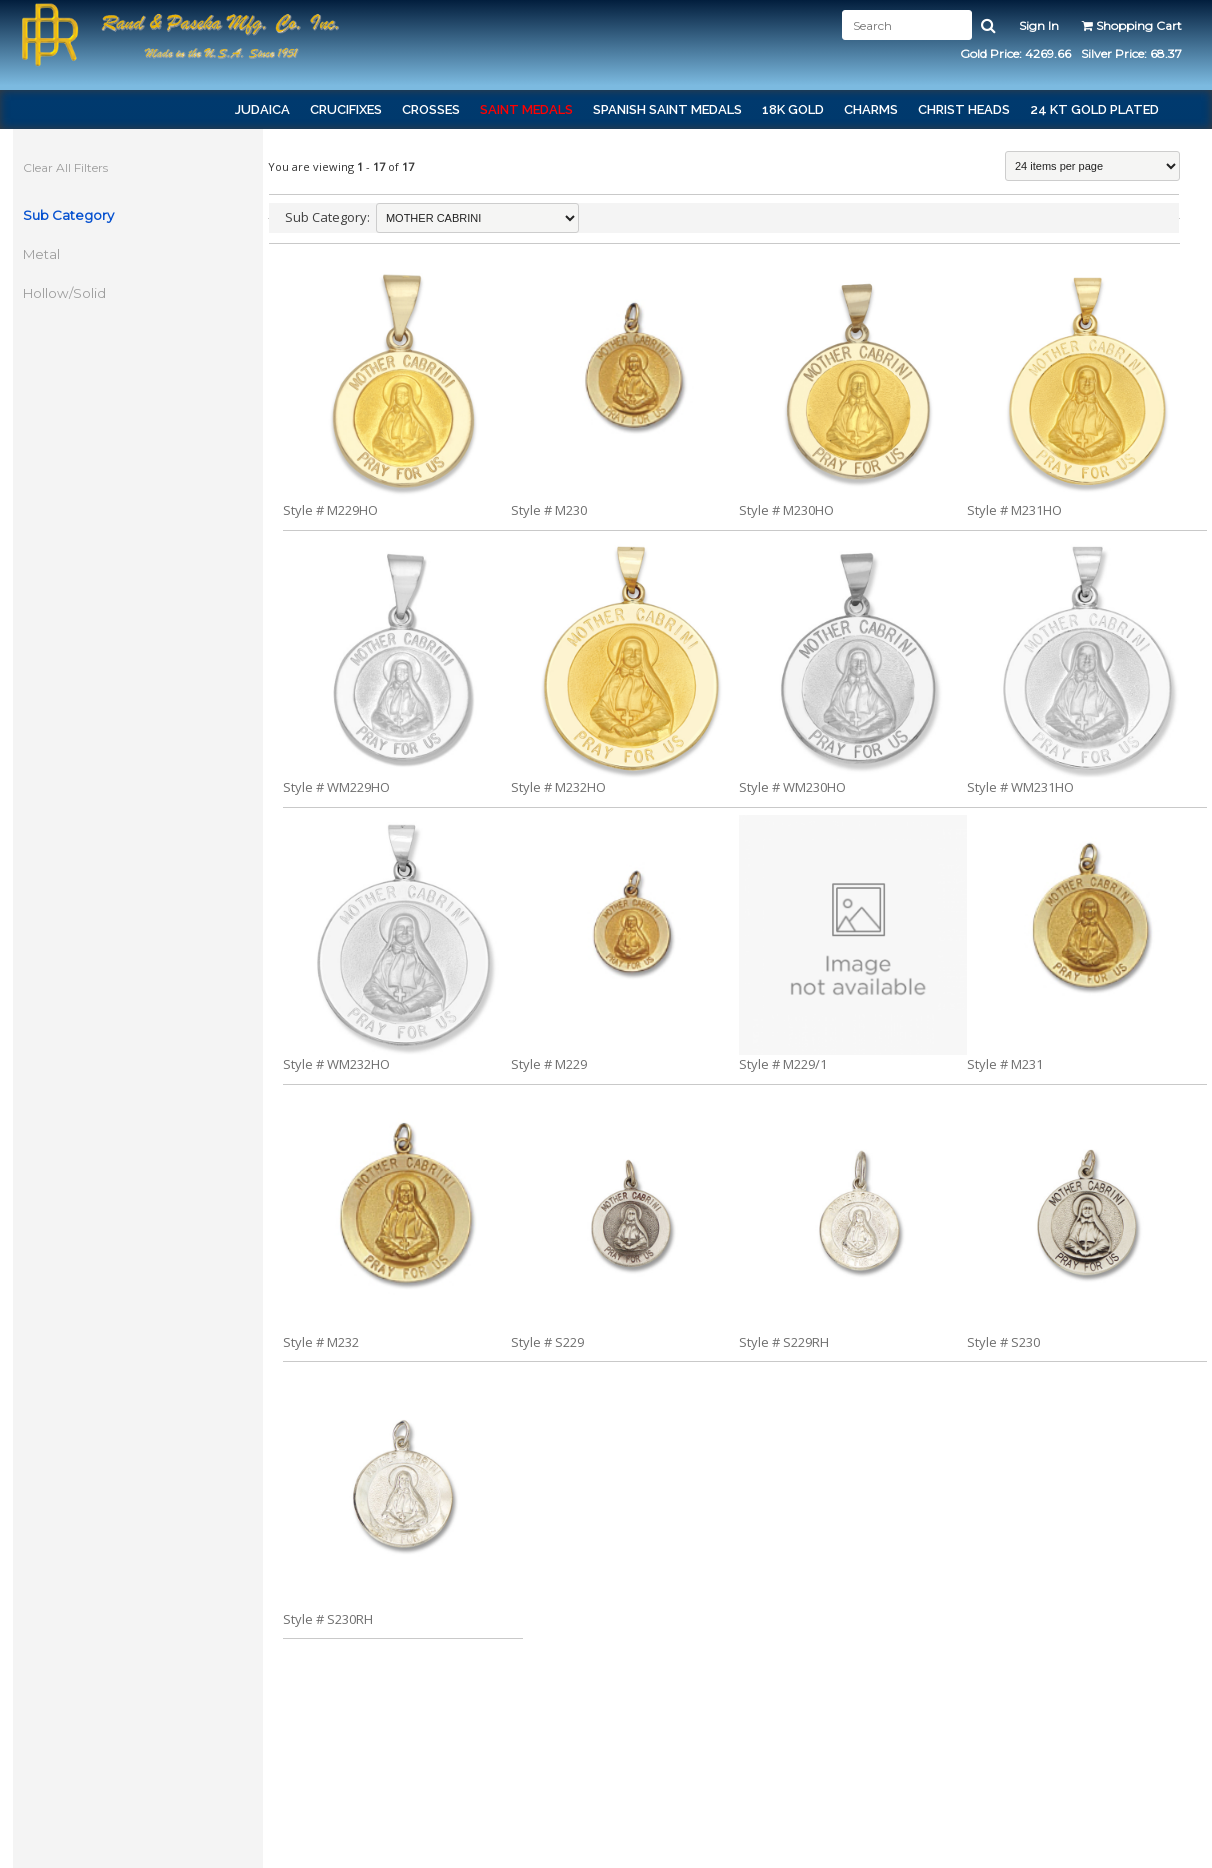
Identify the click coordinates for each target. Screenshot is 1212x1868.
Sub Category (70, 215)
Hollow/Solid (66, 293)
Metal (43, 254)
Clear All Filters (67, 167)
